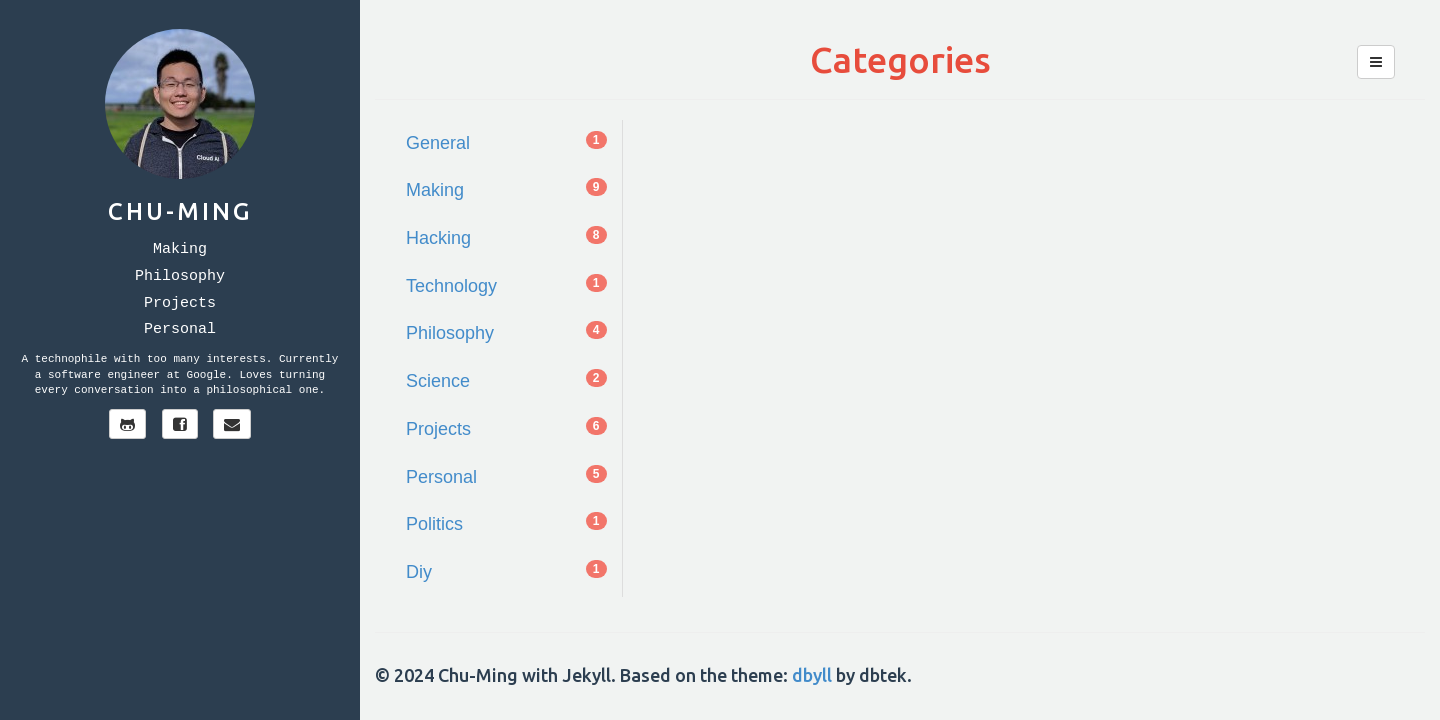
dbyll (812, 675)
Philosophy (180, 276)
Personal (180, 329)
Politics (506, 523)
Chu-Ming (180, 211)
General (506, 142)
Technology (506, 285)
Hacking (506, 237)
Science (506, 380)
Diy (506, 571)
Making (180, 249)
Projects (180, 303)
